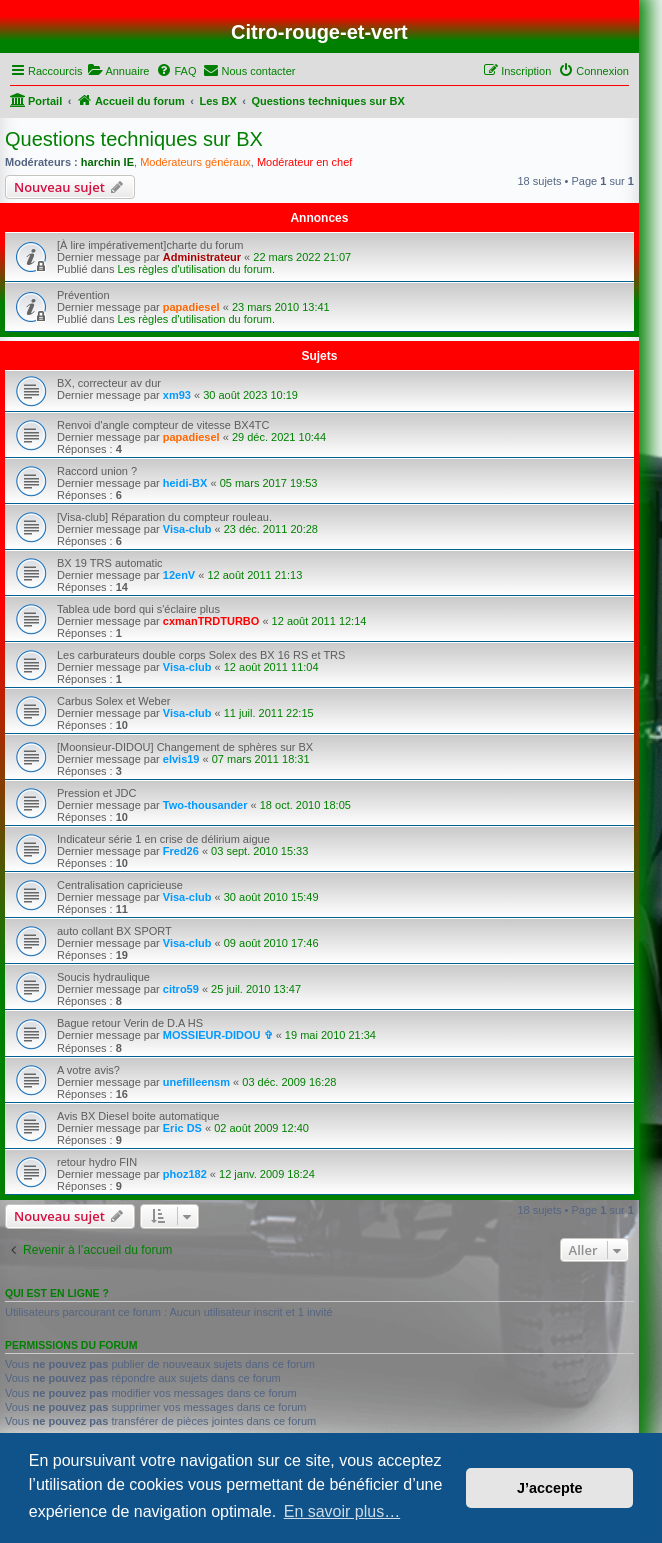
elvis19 (181, 759)
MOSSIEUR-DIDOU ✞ (218, 1035)
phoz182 (185, 1174)
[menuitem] (118, 71)
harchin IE (107, 162)
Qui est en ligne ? (57, 1293)
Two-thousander (205, 805)
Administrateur (202, 257)
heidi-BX (185, 483)
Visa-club (187, 529)
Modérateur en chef (304, 162)
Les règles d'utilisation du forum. (196, 269)
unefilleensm (196, 1082)
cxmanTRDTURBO (211, 621)
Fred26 (181, 851)
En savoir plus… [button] (342, 1511)
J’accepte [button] (550, 1488)
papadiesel (191, 307)
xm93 (177, 395)
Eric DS (182, 1128)
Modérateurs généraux (195, 162)
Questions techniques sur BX (134, 139)
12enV (179, 575)
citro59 (181, 989)
